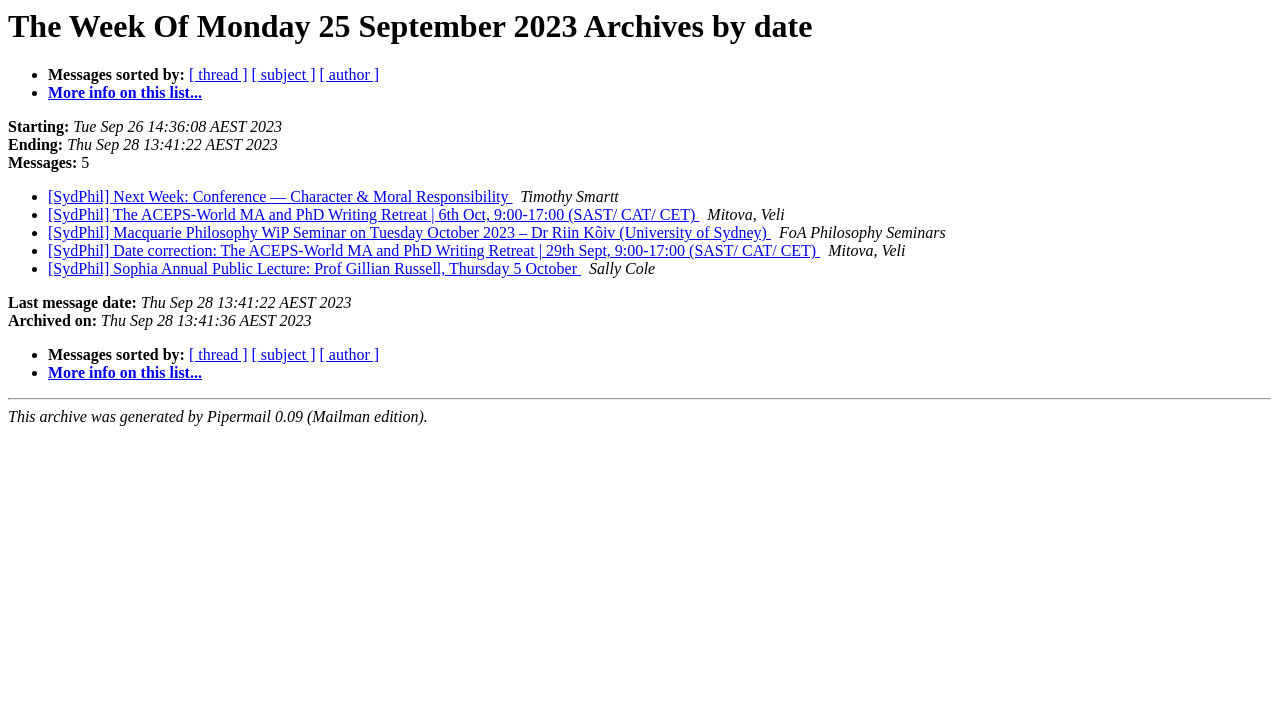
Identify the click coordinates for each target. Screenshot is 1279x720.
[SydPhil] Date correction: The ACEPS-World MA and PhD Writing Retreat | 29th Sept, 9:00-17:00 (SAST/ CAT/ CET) (434, 250)
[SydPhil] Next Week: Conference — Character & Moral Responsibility (280, 196)
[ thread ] (218, 74)
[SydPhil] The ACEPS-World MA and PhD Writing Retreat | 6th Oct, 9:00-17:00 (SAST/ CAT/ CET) (373, 214)
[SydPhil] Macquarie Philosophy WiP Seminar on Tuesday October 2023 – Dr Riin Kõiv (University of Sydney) (409, 232)
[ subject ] (284, 74)
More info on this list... (125, 92)
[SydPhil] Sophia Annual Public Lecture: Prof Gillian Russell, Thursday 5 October (314, 268)
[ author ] (350, 74)
